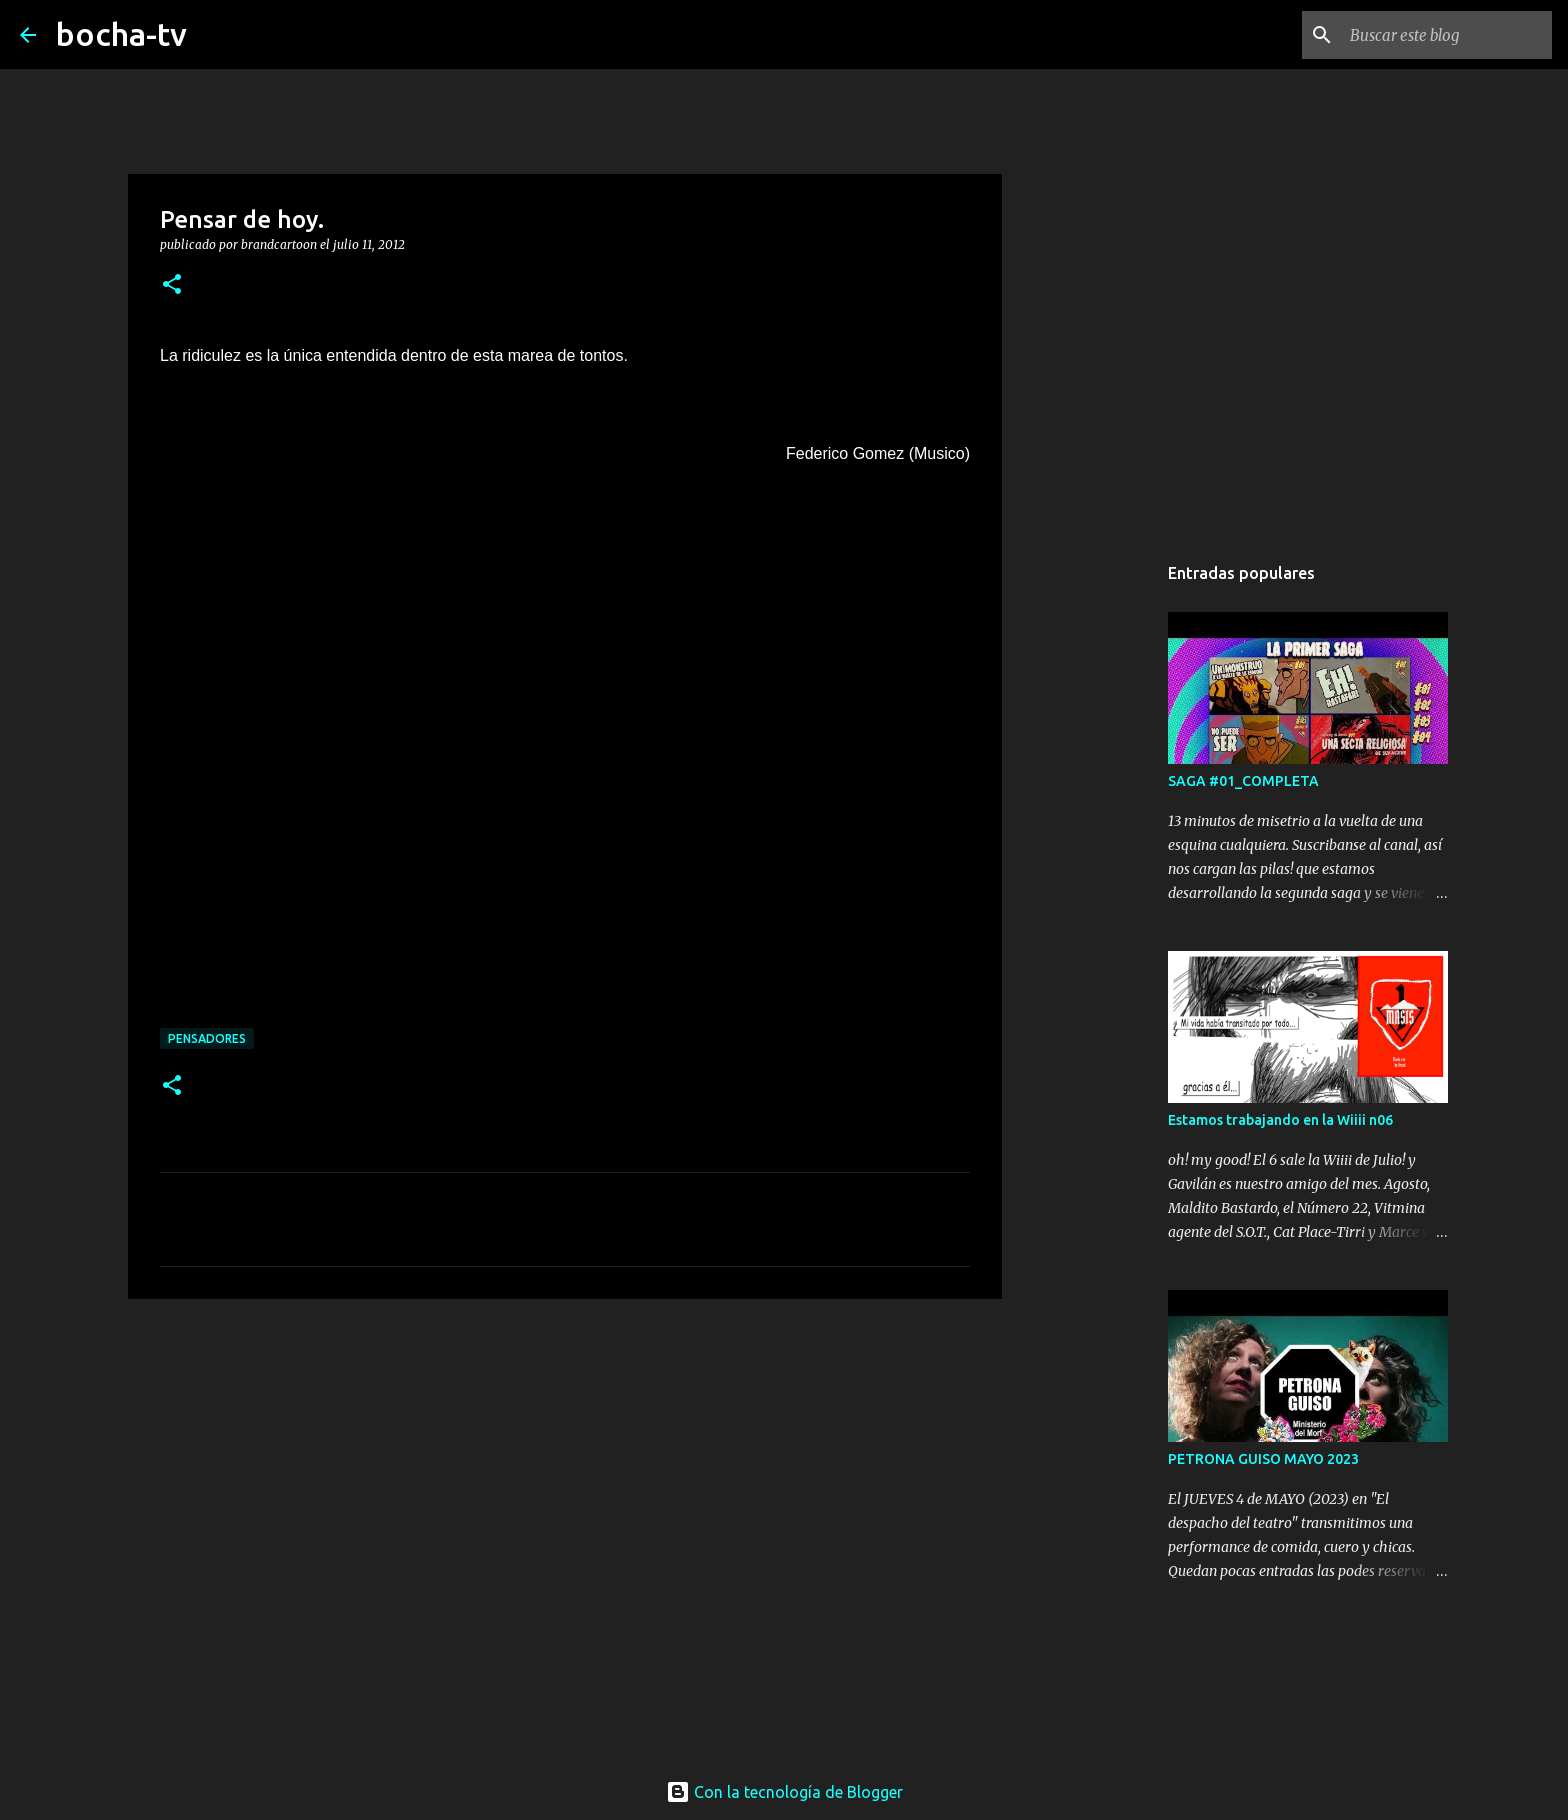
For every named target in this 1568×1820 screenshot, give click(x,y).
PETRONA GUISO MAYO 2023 (1263, 1459)
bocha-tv (121, 34)
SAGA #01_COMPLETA (1243, 781)
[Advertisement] (565, 1469)
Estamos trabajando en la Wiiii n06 (1280, 1120)
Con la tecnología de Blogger (784, 1792)
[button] (172, 285)
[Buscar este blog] (1447, 35)
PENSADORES (207, 1038)
